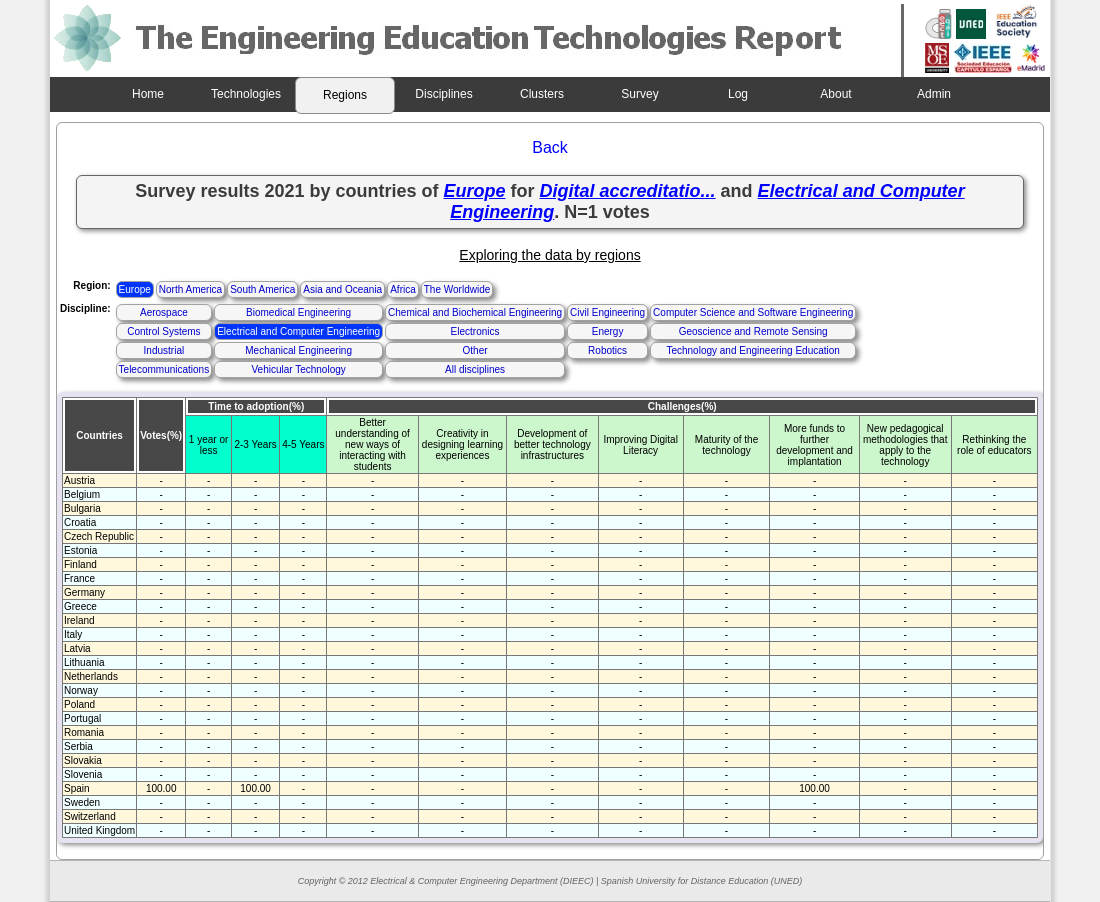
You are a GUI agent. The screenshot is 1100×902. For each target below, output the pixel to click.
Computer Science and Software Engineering (753, 312)
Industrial (164, 350)
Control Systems (163, 331)
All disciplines (475, 369)
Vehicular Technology (298, 369)
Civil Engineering (607, 312)
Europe (135, 289)
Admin (934, 94)
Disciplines (443, 94)
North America (190, 289)
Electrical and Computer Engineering (298, 331)
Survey (639, 94)
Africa (403, 289)
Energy (608, 331)
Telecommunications (164, 369)
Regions (345, 95)
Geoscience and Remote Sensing (753, 331)
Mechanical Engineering (298, 350)
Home (148, 94)
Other (475, 350)
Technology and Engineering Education (752, 350)
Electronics (475, 331)
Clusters (542, 94)
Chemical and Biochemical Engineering (475, 312)
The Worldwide (457, 289)
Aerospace (164, 312)
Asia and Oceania (342, 289)
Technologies (246, 94)
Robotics (607, 350)
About (835, 94)
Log (738, 94)
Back (550, 147)
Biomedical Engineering (298, 312)
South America (262, 289)
